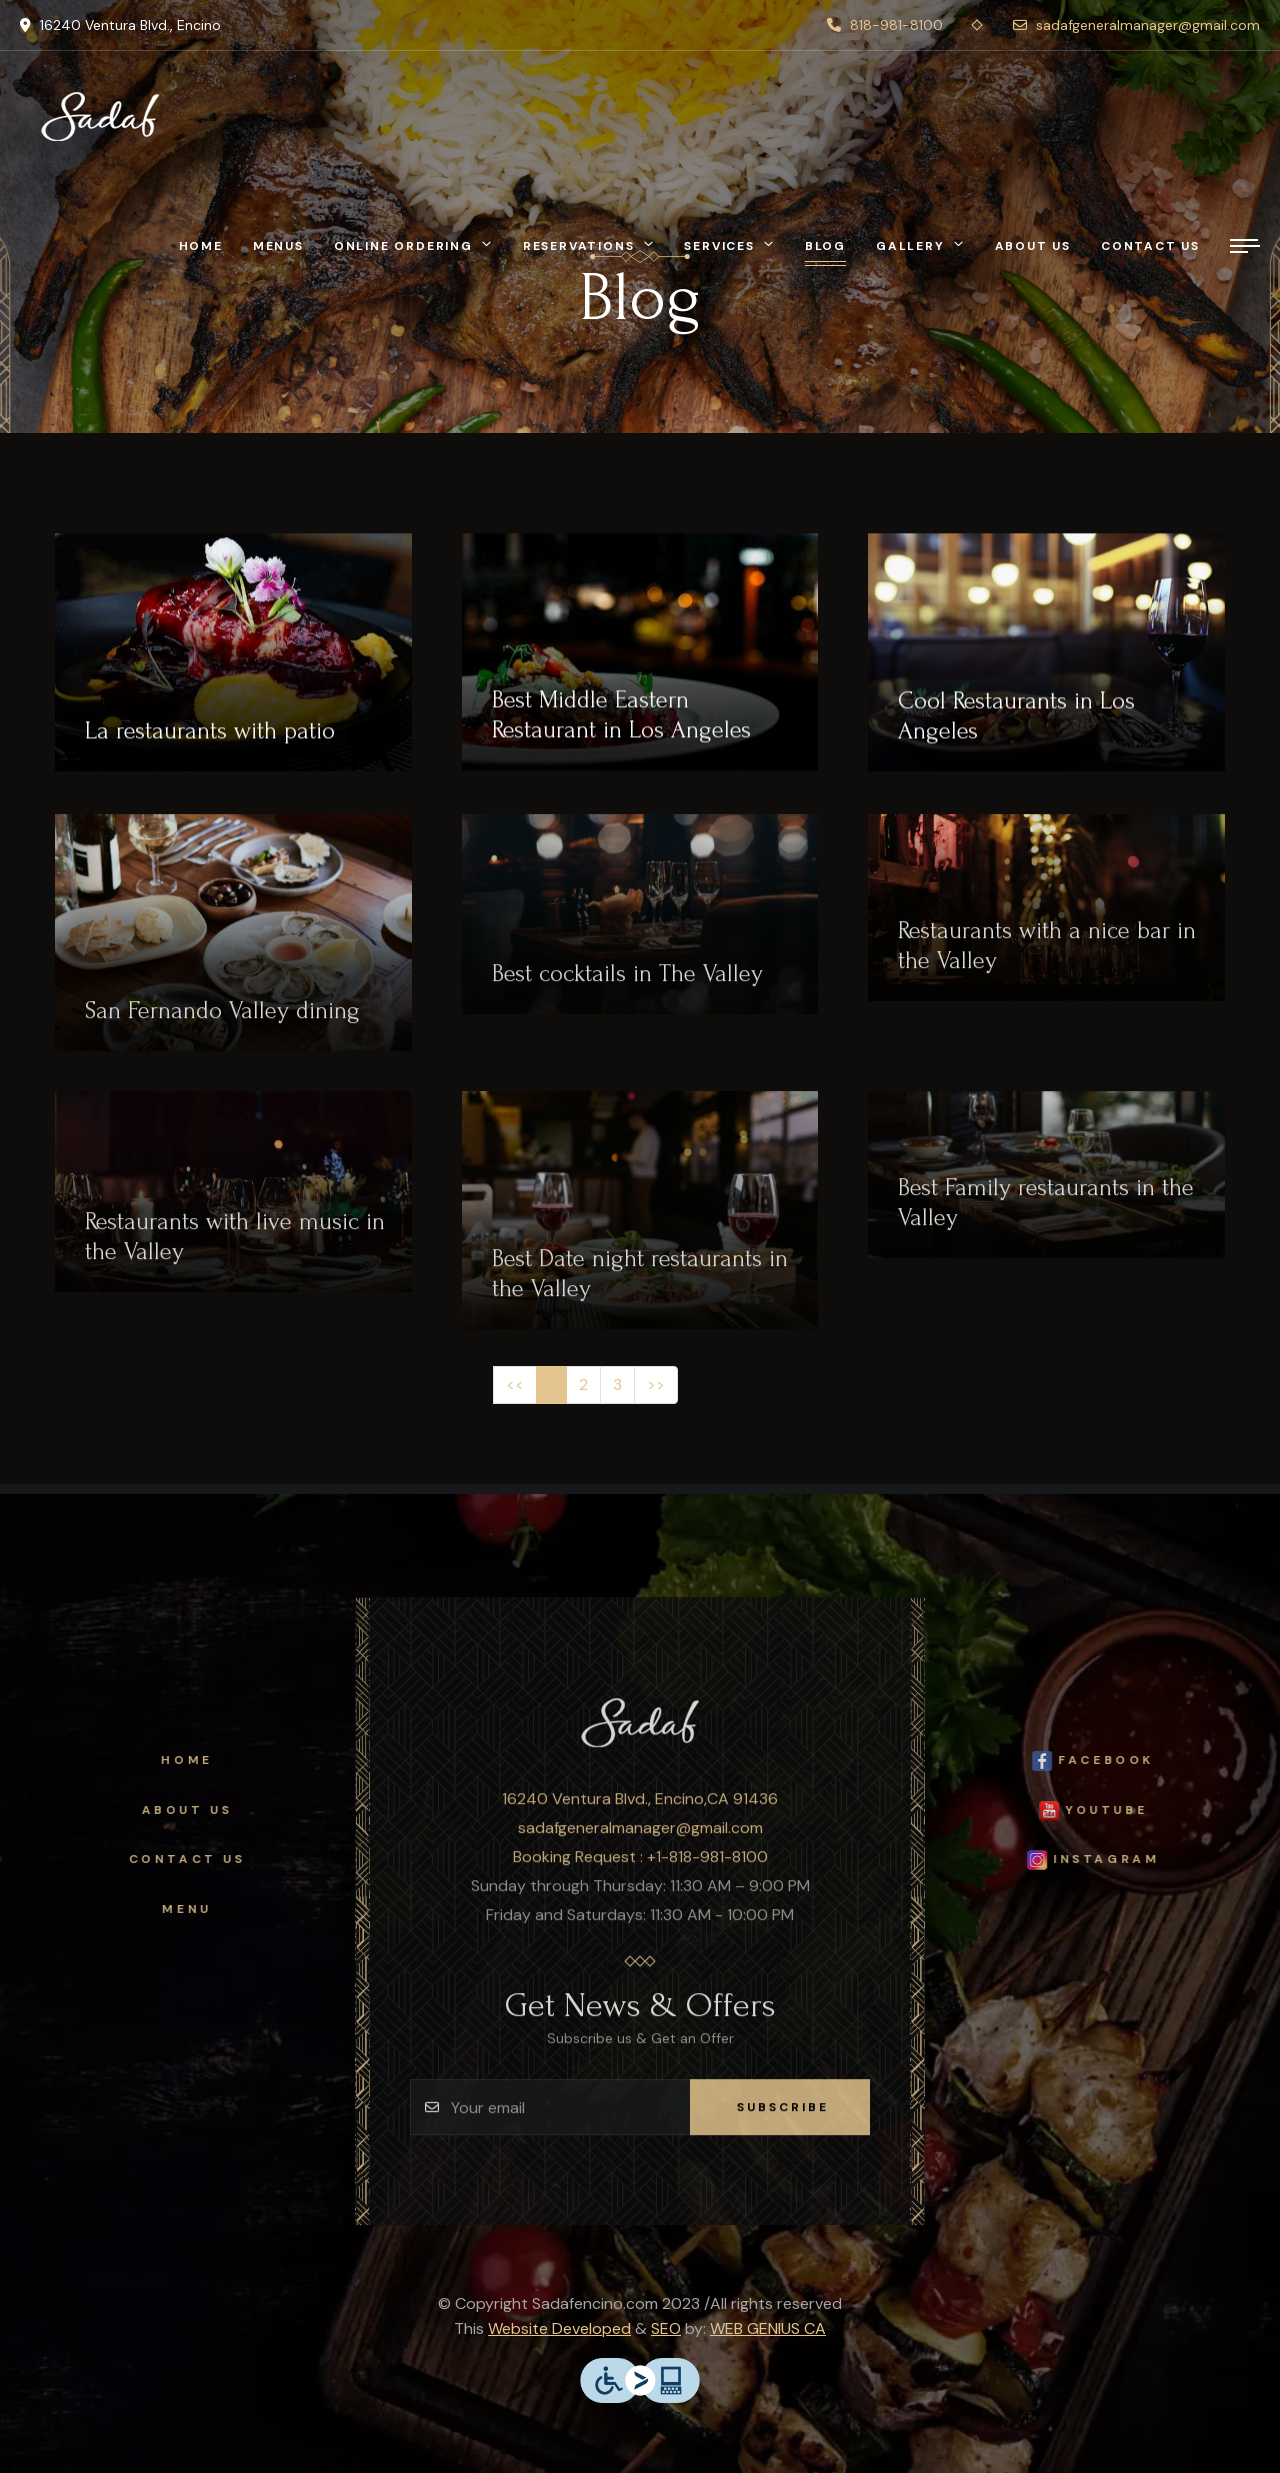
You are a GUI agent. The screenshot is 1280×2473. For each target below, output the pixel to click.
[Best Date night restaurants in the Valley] (640, 1226)
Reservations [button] (579, 246)
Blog (825, 246)
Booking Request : (580, 1872)
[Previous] (515, 1385)
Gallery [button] (910, 246)
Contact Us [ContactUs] (1150, 246)
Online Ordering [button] (403, 246)
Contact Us (171, 1859)
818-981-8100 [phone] (885, 25)
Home (201, 246)
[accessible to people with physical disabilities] (640, 2378)
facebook (1109, 1761)
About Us (171, 1810)
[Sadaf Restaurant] (100, 116)
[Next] (656, 1385)
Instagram (1108, 1860)
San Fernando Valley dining (222, 1026)
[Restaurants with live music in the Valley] (233, 1207)
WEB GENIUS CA (768, 2328)
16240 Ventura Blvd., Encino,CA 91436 (640, 1814)
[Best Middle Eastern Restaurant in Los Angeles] (640, 659)
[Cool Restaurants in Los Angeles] (1046, 660)
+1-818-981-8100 (707, 1872)
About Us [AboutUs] (1033, 246)
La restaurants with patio (210, 738)
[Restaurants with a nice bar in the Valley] (1046, 923)
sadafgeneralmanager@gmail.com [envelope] (1136, 25)
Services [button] (719, 246)
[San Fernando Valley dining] (233, 949)
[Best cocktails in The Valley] (640, 930)
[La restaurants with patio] (233, 660)
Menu (171, 1909)
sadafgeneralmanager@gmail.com (640, 1843)
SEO (666, 2328)
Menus (278, 246)
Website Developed (559, 2328)
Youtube (1108, 1811)
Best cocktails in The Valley (627, 989)
